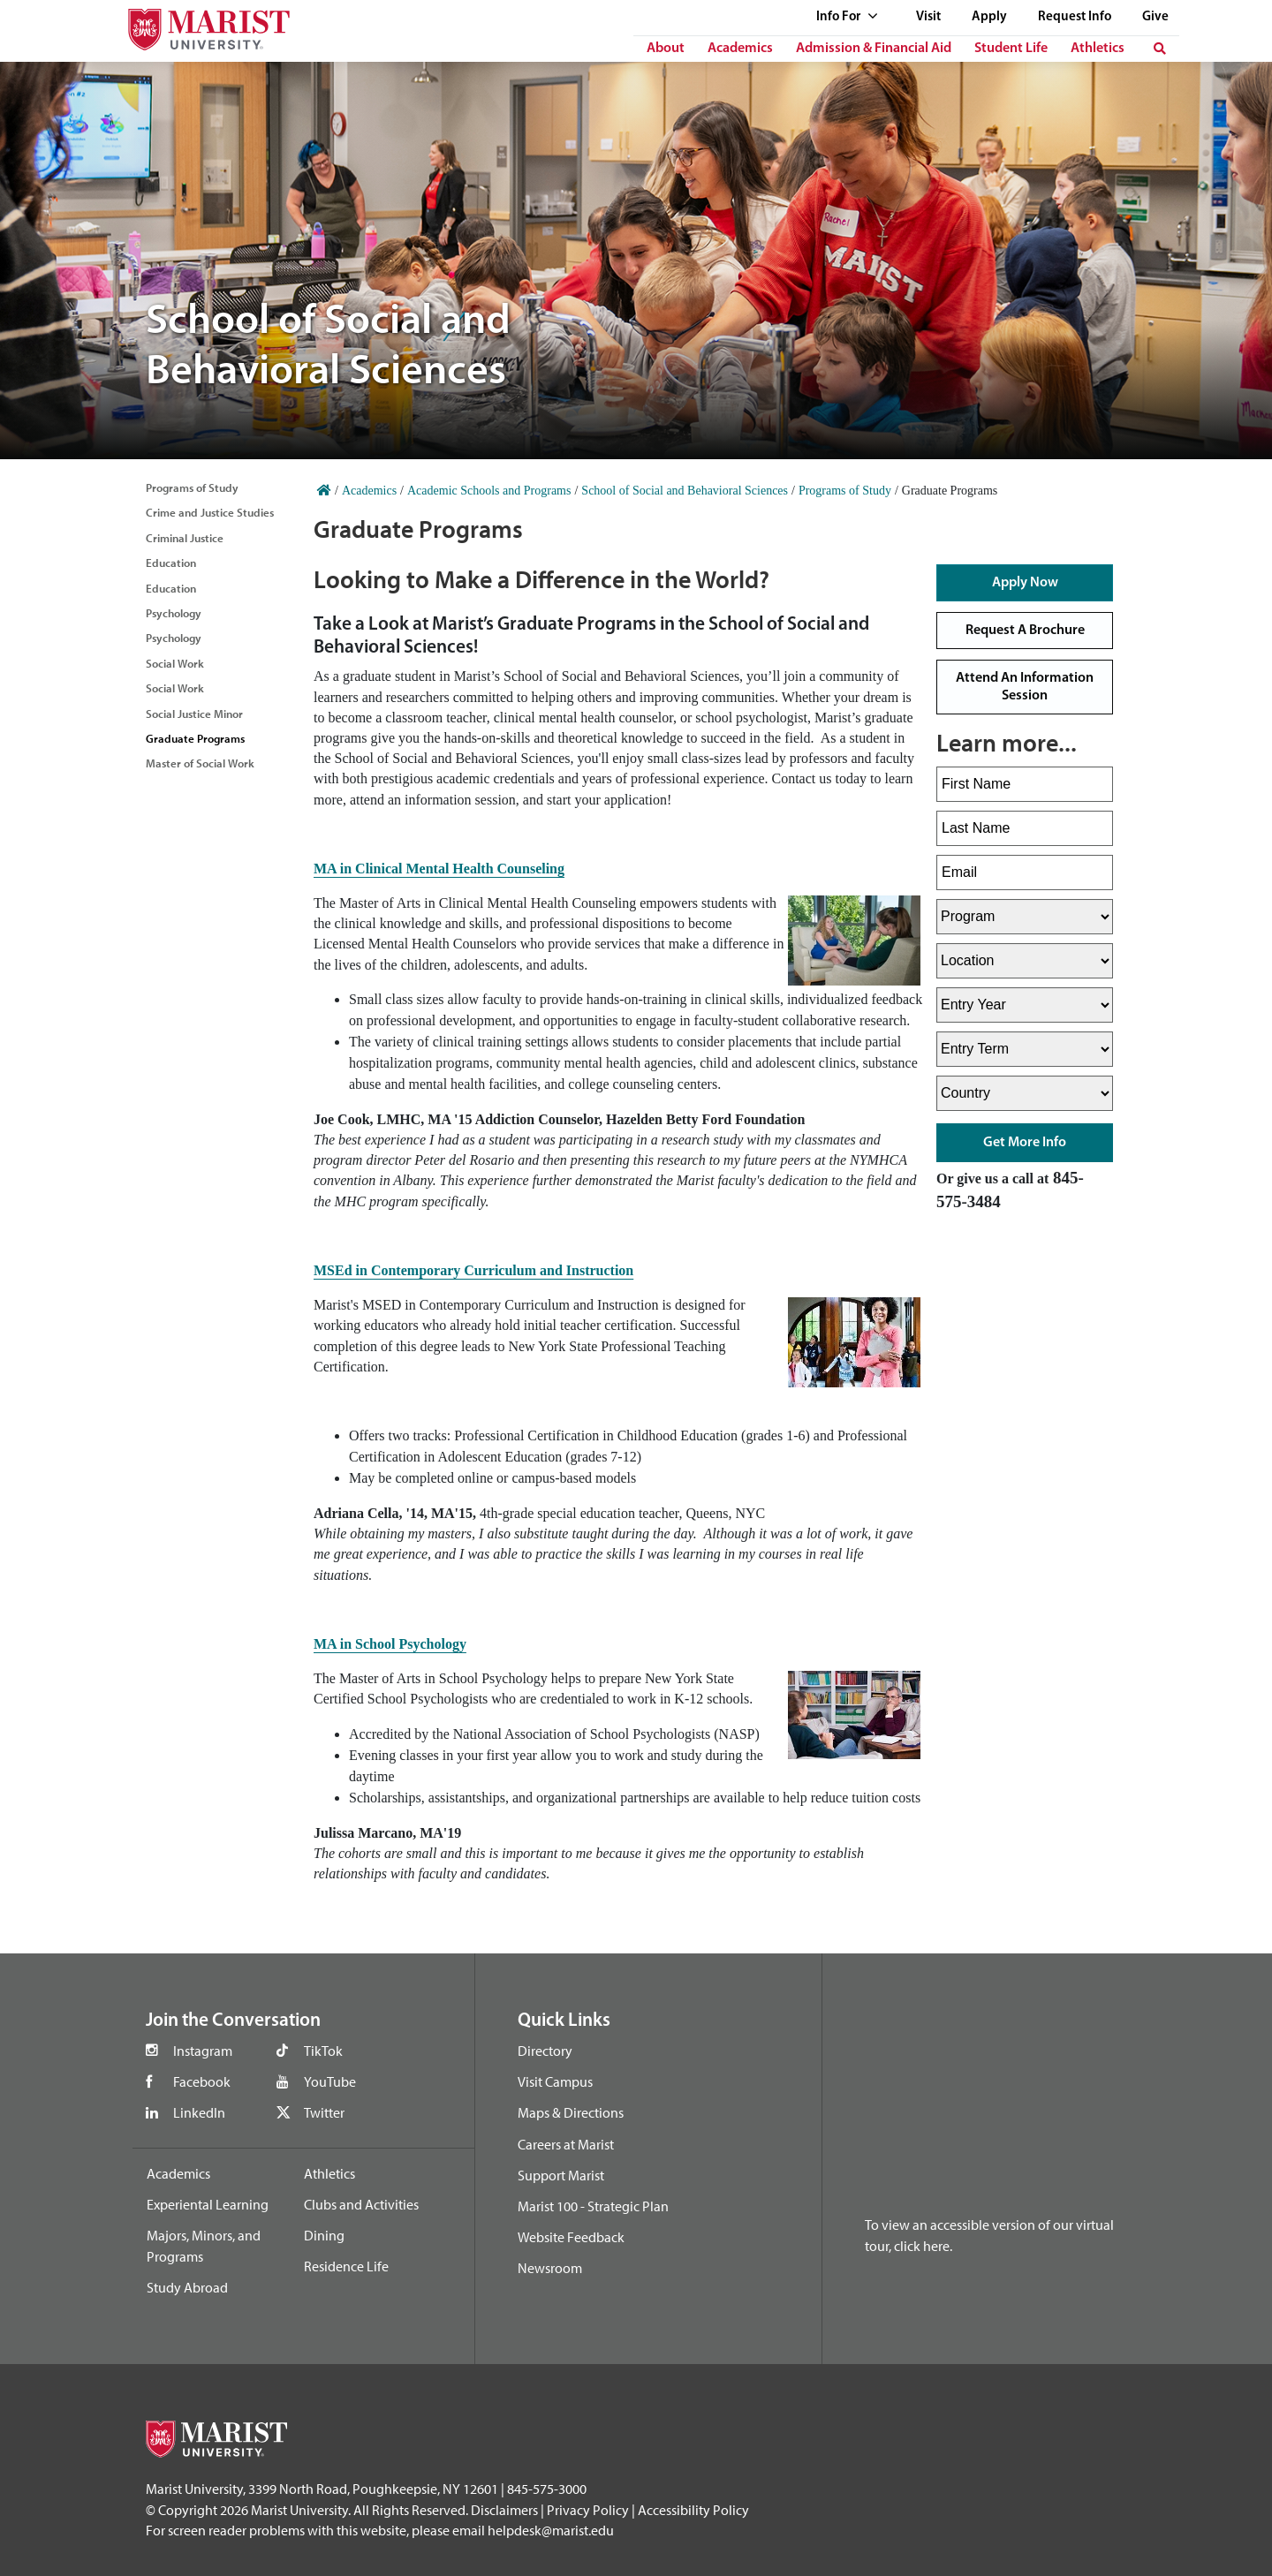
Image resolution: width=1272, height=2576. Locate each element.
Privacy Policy (588, 2510)
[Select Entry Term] (1024, 1049)
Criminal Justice (184, 538)
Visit (928, 17)
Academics (740, 49)
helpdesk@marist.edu (551, 2530)
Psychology (173, 613)
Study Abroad (187, 2287)
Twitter (324, 2112)
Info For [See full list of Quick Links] (847, 17)
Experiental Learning (208, 2204)
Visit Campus (555, 2081)
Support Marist (561, 2175)
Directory (545, 2050)
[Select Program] (1024, 916)
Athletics (1097, 49)
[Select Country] (1024, 1093)
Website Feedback (571, 2237)
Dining (324, 2235)
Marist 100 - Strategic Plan (593, 2206)
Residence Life (346, 2266)
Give (1155, 17)
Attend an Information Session (1025, 687)
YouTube (330, 2081)
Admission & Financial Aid (873, 49)
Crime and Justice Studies (210, 512)
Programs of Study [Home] (845, 490)
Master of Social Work (200, 763)
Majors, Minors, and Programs (204, 2245)
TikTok (323, 2050)
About (666, 49)
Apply (989, 17)
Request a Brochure (1025, 630)
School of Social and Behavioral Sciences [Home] (684, 490)
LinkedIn (199, 2112)
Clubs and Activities (361, 2204)
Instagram (202, 2050)
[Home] (324, 490)
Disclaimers (504, 2510)
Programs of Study (192, 487)
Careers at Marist (566, 2144)
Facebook (202, 2081)
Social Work (175, 663)
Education (171, 562)
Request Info (1074, 17)
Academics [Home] (369, 490)
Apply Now (1025, 583)
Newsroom (550, 2268)
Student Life (1011, 49)
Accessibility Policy (693, 2510)
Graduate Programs (195, 738)
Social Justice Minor (194, 713)
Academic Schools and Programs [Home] (489, 490)
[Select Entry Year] (1024, 1005)
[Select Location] (1024, 960)
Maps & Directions (571, 2112)
